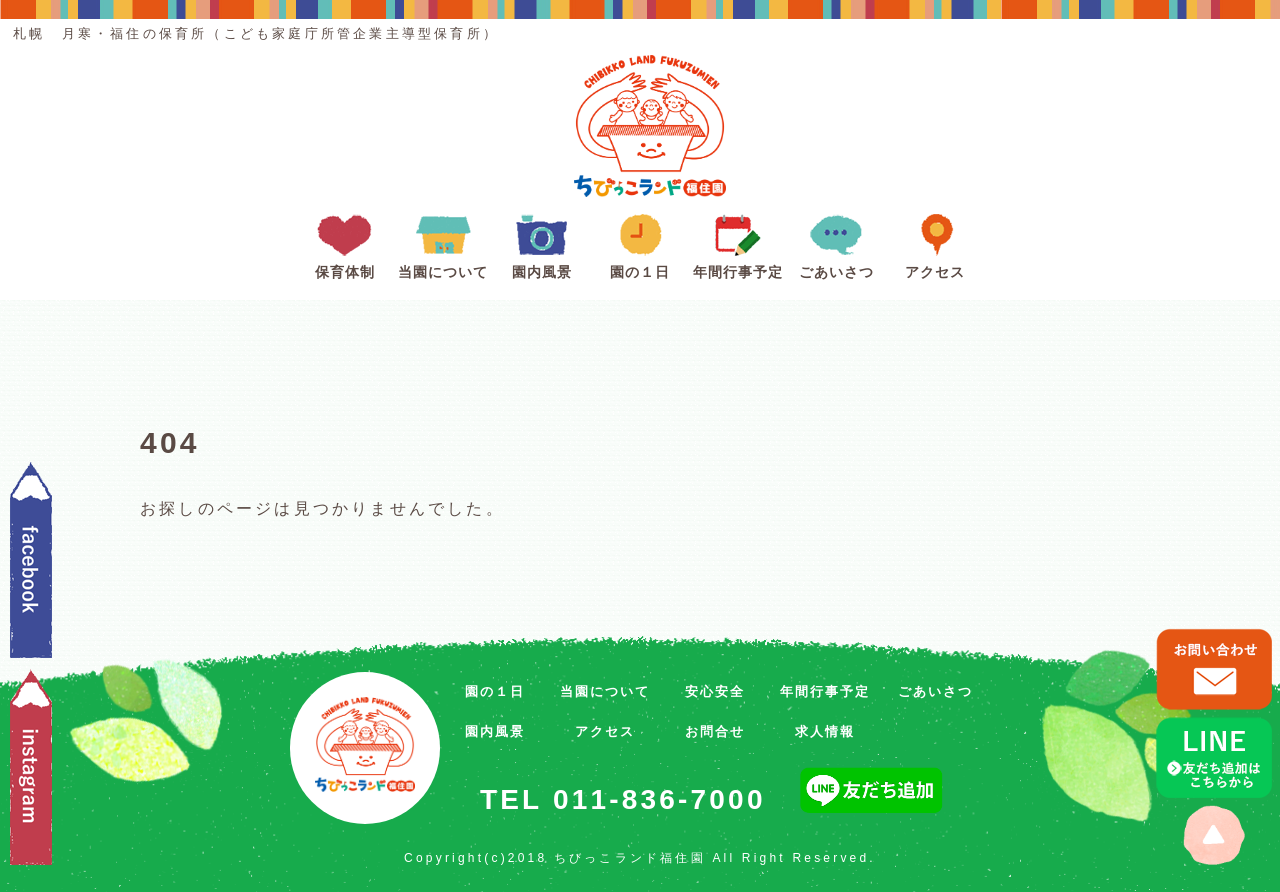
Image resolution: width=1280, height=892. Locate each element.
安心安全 (715, 691)
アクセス (935, 242)
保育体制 (345, 242)
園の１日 (640, 242)
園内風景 (542, 242)
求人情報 (825, 731)
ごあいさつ (836, 242)
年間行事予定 (738, 242)
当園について (443, 242)
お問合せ (715, 731)
